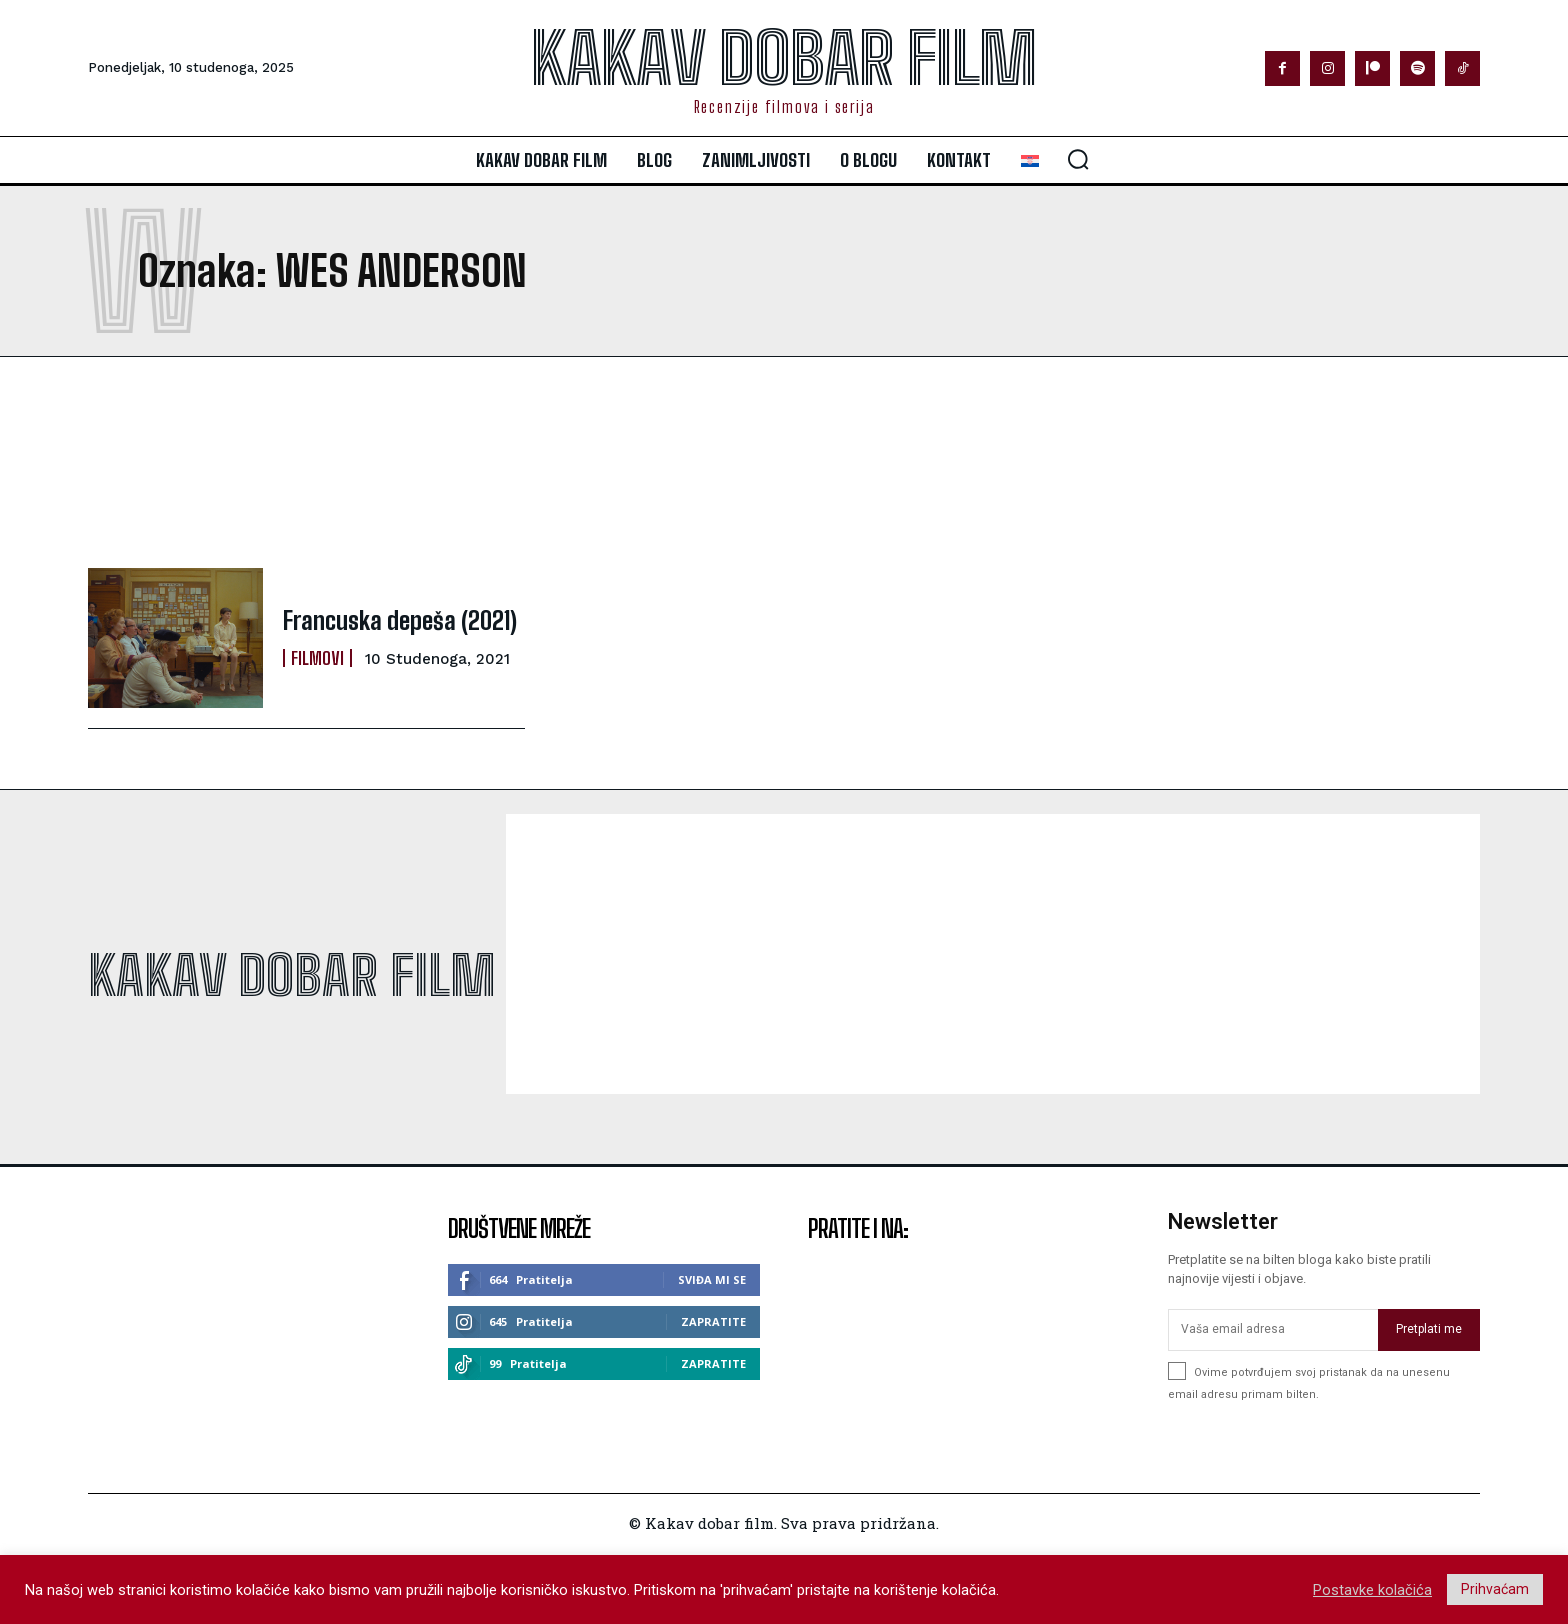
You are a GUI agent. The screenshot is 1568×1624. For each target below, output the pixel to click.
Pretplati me (1429, 1329)
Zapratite (713, 1321)
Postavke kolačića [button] (1372, 1590)
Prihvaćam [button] (1495, 1589)
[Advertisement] (614, 462)
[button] (1078, 159)
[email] (1273, 1330)
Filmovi (317, 658)
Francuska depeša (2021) (400, 620)
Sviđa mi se (712, 1279)
